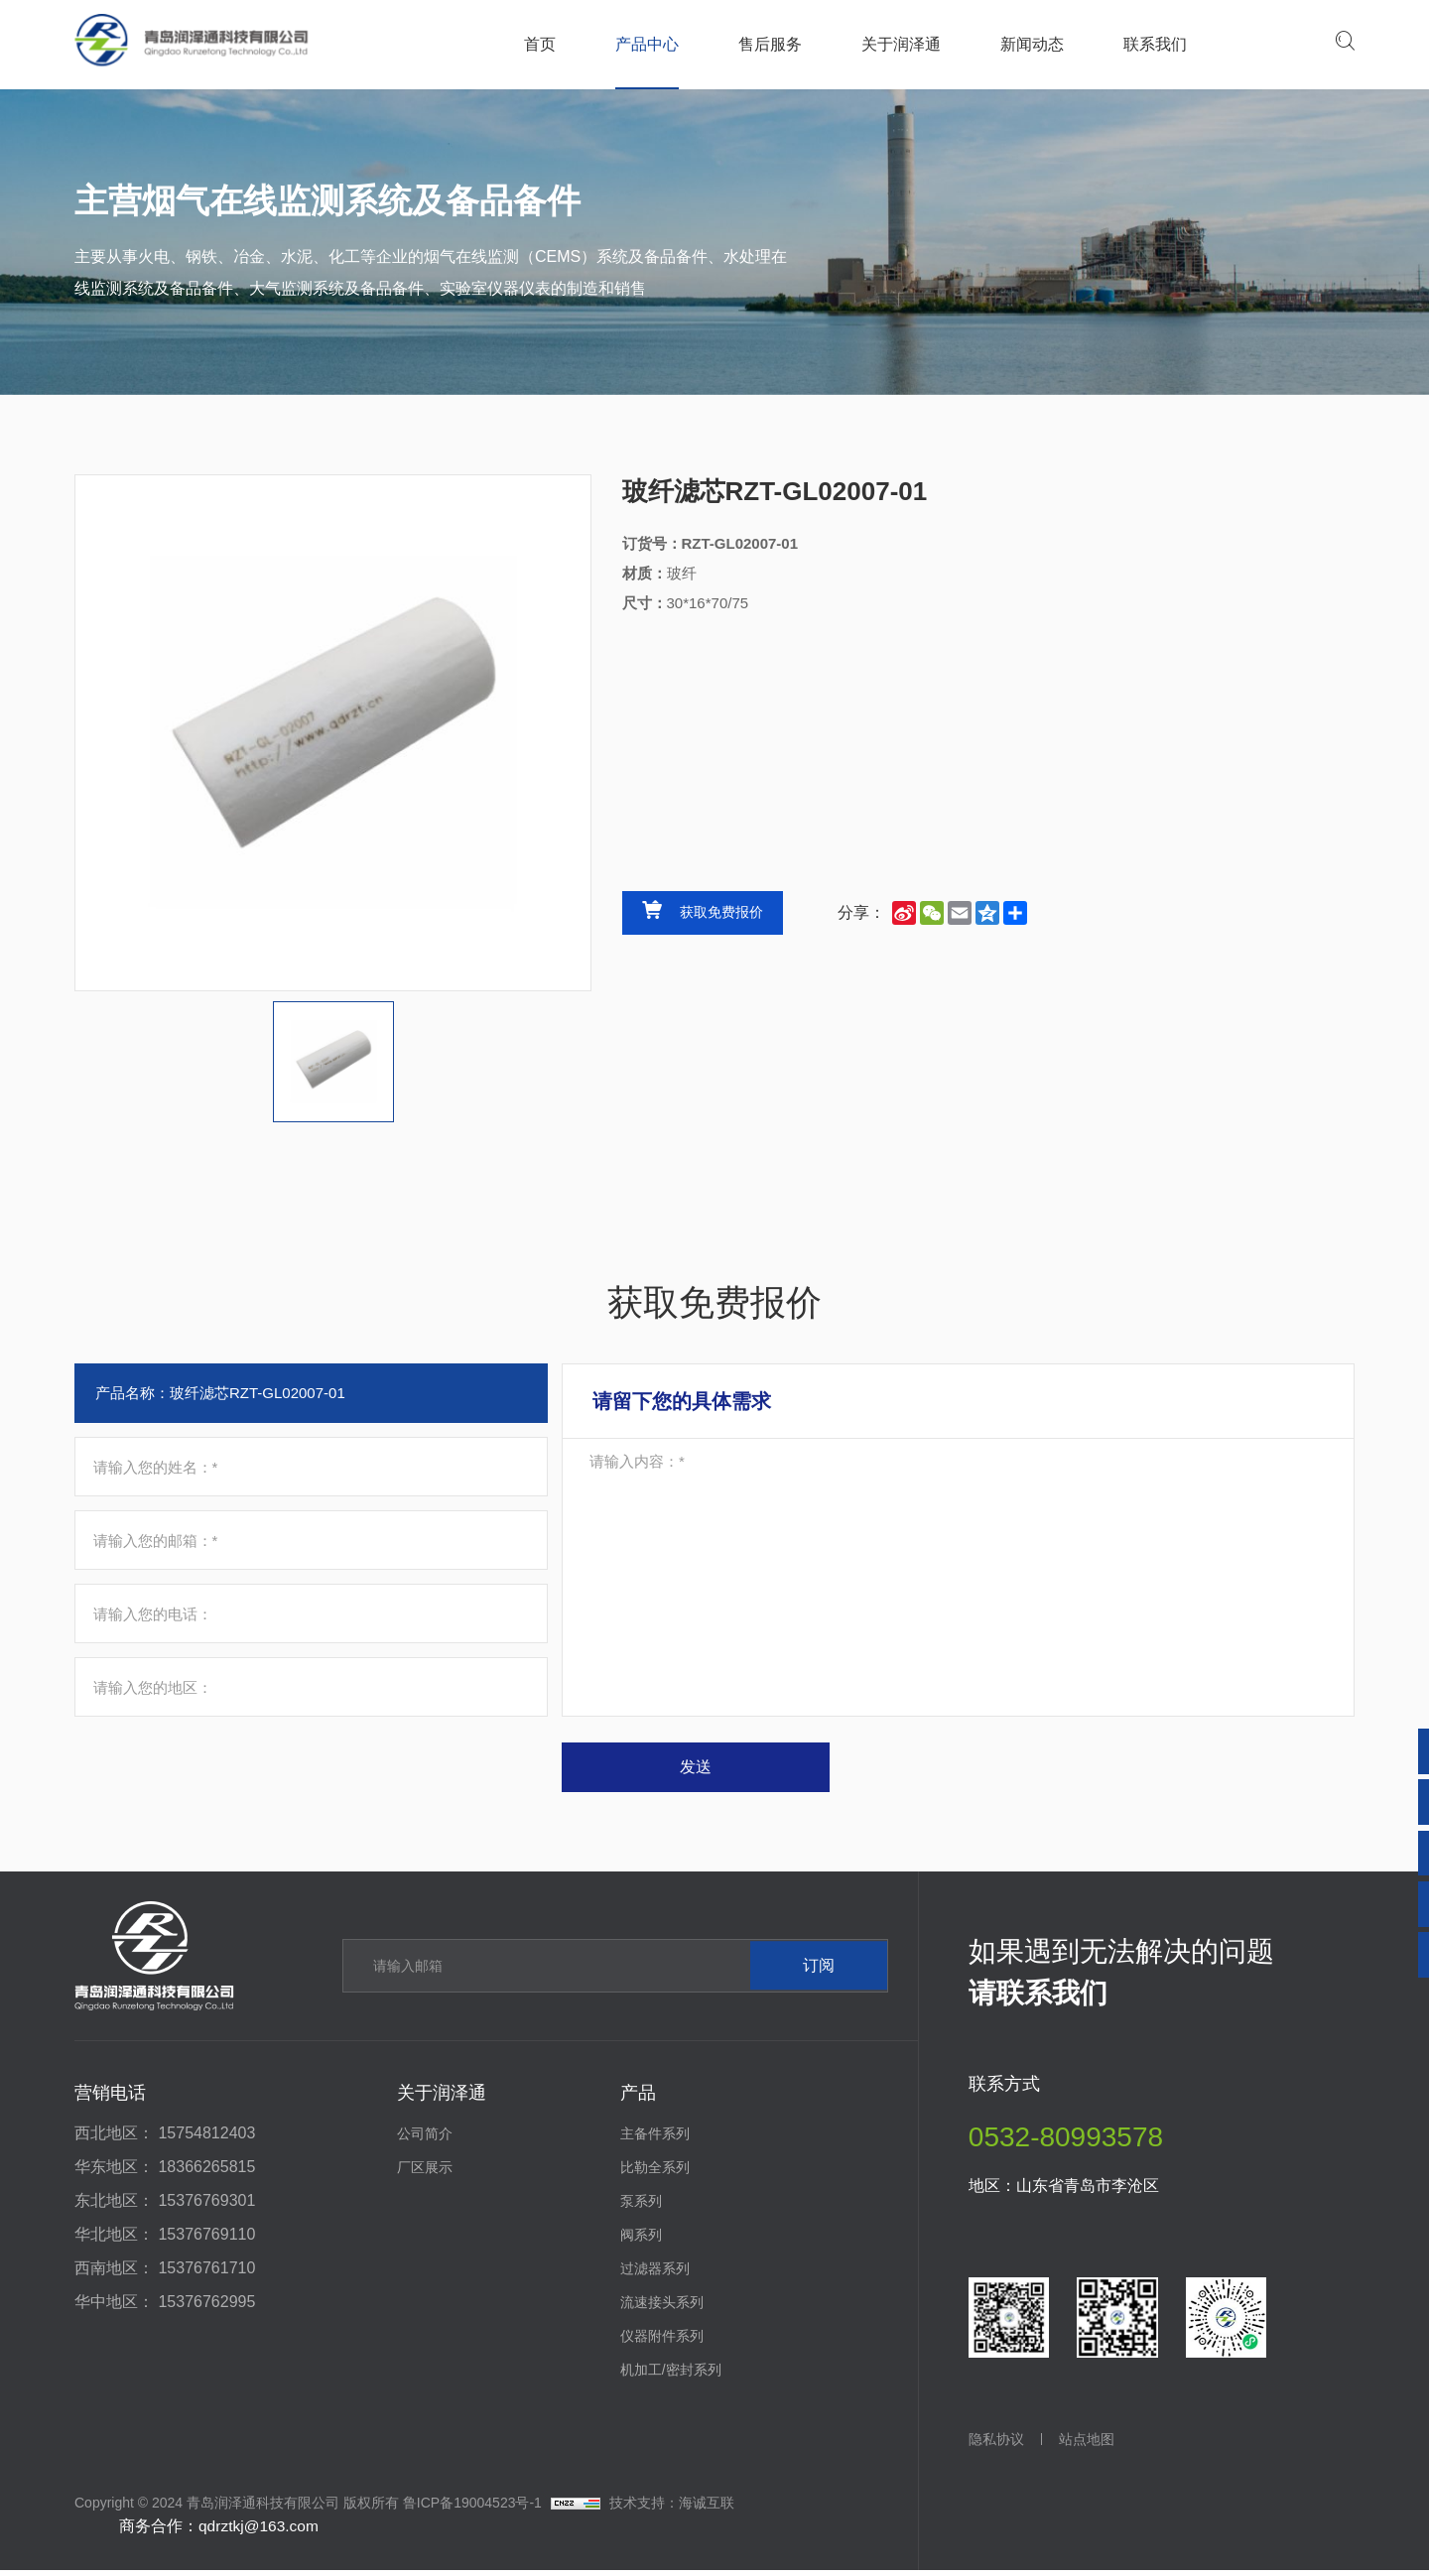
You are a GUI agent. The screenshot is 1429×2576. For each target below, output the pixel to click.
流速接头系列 (662, 2308)
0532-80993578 (1066, 2142)
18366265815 (206, 2172)
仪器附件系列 (662, 2342)
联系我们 (1154, 44)
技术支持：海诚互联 (671, 2508)
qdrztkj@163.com (260, 2531)
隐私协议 (996, 2445)
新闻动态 (1031, 44)
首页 (539, 44)
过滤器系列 (655, 2274)
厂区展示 (425, 2173)
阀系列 (641, 2241)
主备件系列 (655, 2139)
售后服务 (769, 44)
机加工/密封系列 (670, 2375)
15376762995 (206, 2307)
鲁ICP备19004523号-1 (472, 2508)
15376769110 (206, 2240)
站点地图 (1091, 2445)
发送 (726, 1771)
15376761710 (206, 2273)
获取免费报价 (721, 913)
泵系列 (641, 2207)
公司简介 (425, 2139)
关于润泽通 (900, 44)
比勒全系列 (655, 2173)
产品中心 (646, 44)
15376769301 (206, 2206)
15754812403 (206, 2138)
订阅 (807, 1971)
